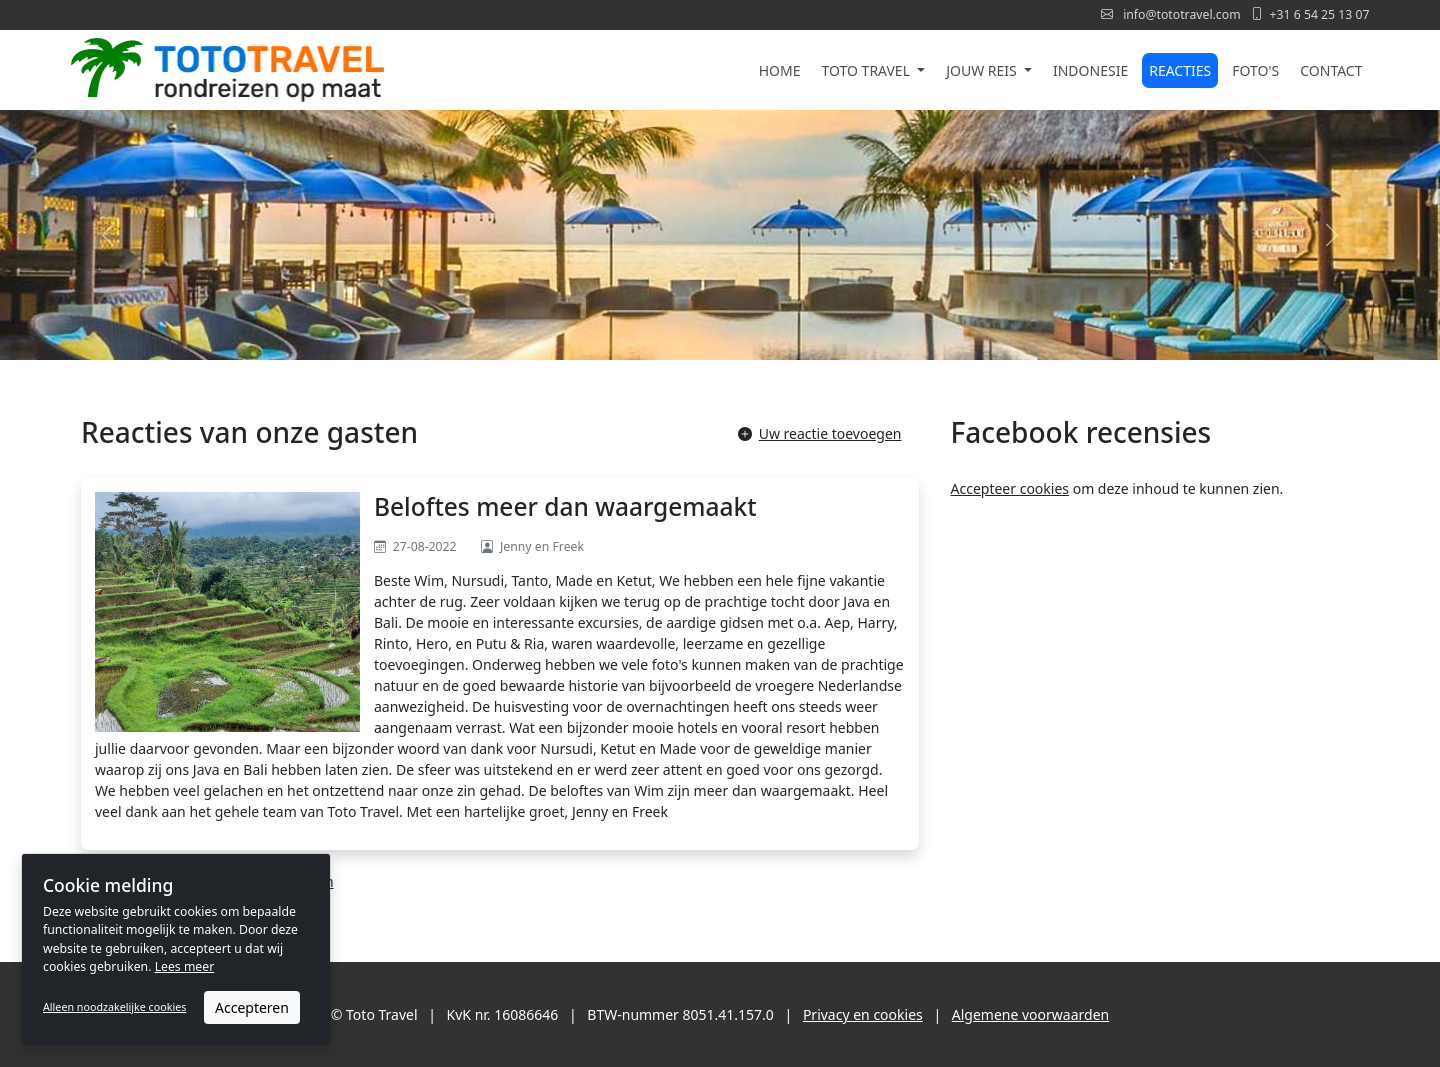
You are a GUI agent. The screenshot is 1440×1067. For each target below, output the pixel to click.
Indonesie (1090, 70)
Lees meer (185, 966)
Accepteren (252, 1007)
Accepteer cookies (1010, 488)
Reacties (1180, 70)
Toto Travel (868, 70)
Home (780, 70)
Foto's (1255, 70)
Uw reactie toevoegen (820, 433)
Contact (1331, 70)
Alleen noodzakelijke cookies (114, 1007)
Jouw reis (983, 70)
